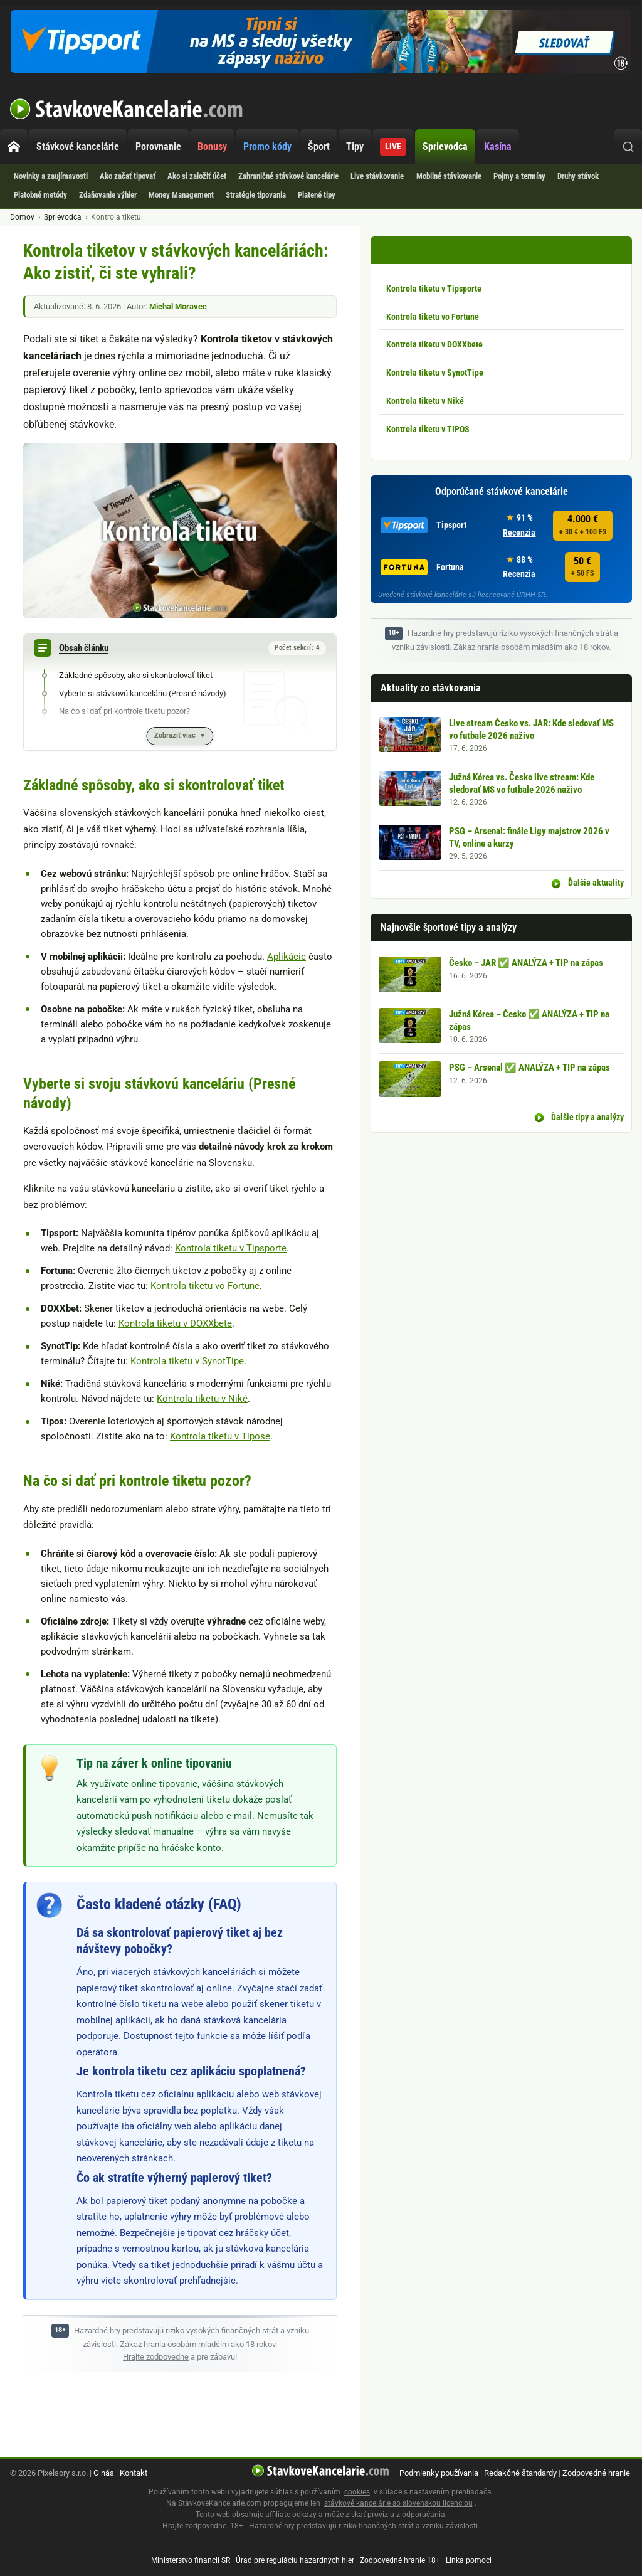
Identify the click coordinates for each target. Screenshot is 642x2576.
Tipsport (423, 525)
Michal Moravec (178, 306)
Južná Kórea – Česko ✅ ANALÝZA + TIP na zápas (529, 1020)
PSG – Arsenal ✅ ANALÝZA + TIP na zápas (529, 1067)
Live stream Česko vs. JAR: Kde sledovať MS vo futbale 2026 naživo (531, 729)
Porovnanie (158, 146)
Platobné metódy (40, 194)
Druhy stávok (578, 176)
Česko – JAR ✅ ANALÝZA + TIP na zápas (526, 962)
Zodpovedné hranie (596, 2473)
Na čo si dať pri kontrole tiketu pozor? (124, 711)
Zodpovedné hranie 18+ (400, 2560)
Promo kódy (267, 146)
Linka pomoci (469, 2560)
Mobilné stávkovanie (449, 176)
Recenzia (519, 532)
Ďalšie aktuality (595, 882)
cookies (357, 2492)
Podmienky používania (438, 2473)
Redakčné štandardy (520, 2473)
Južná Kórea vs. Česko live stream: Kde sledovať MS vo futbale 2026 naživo (521, 783)
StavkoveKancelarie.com (127, 108)
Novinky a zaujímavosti (51, 176)
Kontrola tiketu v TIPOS (428, 429)
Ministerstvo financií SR (190, 2560)
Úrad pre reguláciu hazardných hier (295, 2560)
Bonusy (212, 146)
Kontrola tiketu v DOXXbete (175, 1323)
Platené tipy (316, 194)
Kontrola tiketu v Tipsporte (231, 1248)
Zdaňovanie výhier (108, 194)
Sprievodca (445, 146)
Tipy (355, 146)
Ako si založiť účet (196, 176)
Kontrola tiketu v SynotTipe (187, 1361)
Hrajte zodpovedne (156, 2356)
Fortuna (422, 567)
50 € (582, 566)
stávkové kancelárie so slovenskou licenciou (398, 2503)
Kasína (498, 146)
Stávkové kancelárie (77, 146)
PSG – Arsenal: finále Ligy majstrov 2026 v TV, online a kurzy (529, 837)
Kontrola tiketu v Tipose (220, 1436)
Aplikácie (286, 956)
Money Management (181, 194)
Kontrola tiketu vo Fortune (205, 1285)
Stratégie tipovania (256, 194)
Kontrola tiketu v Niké (202, 1398)
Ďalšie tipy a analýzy (586, 1117)
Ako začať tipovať (127, 176)
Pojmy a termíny (519, 176)
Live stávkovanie (377, 176)
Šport (319, 146)
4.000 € (582, 524)
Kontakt (133, 2473)
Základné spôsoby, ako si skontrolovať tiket (136, 675)
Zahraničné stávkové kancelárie (288, 176)
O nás (103, 2473)
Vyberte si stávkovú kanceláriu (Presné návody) (142, 693)
